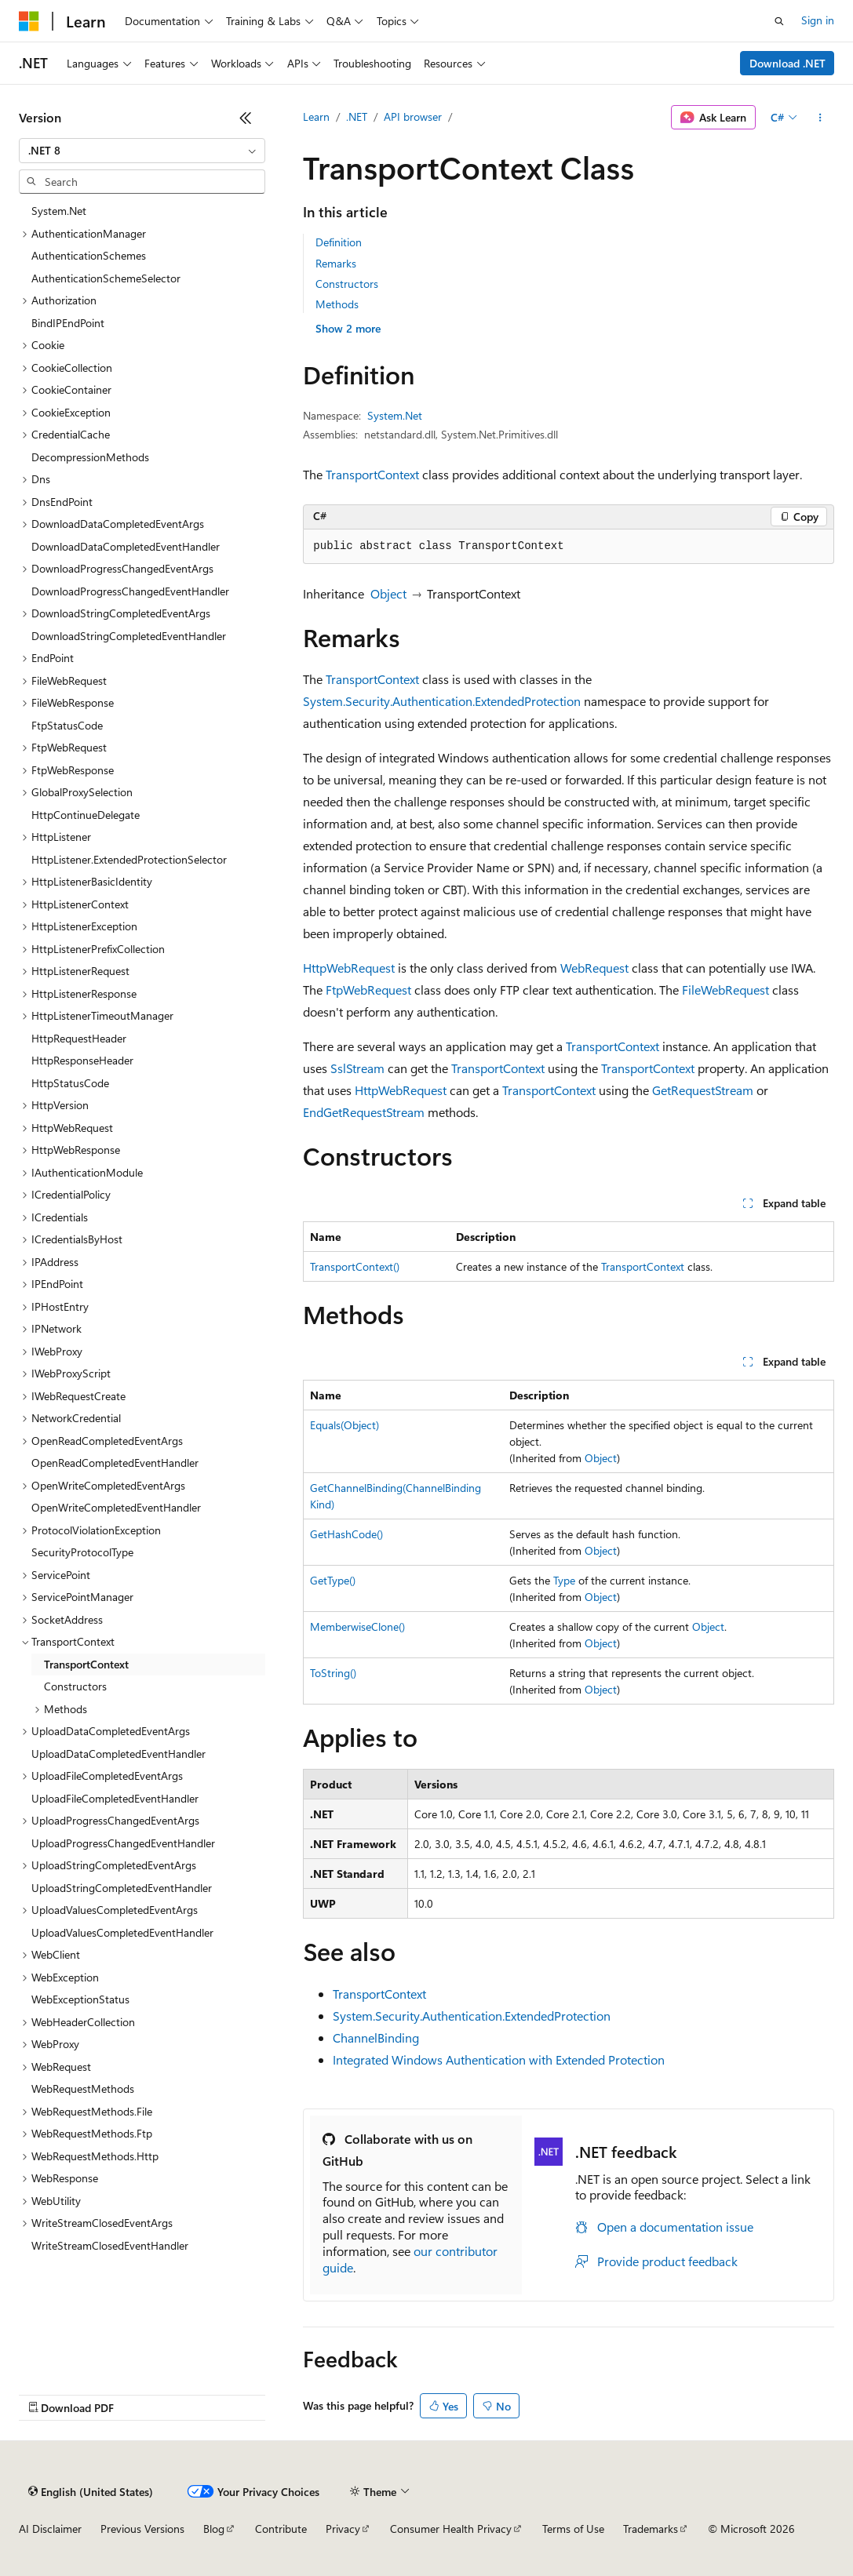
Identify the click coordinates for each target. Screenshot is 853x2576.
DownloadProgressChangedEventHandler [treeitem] (130, 591)
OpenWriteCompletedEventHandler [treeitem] (116, 1507)
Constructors (346, 283)
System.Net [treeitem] (58, 210)
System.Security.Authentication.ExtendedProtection (442, 701)
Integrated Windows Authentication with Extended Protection (499, 2059)
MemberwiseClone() (357, 1626)
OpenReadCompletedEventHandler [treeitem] (115, 1462)
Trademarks (650, 2528)
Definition (338, 242)
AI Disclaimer (50, 2528)
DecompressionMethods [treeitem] (90, 456)
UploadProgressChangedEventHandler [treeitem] (123, 1843)
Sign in (817, 20)
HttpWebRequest (349, 967)
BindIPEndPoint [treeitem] (67, 322)
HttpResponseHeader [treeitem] (82, 1060)
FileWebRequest (725, 989)
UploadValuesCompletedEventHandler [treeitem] (122, 1932)
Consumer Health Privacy (451, 2528)
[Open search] (779, 21)
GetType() (332, 1580)
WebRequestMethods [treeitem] (82, 2088)
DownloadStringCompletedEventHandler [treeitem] (128, 635)
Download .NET (787, 63)
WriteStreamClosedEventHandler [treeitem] (109, 2245)
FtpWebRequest (368, 989)
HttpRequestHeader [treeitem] (78, 1038)
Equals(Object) (344, 1424)
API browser (413, 116)
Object (388, 593)
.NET (356, 116)
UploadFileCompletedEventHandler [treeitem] (115, 1798)
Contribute (281, 2528)
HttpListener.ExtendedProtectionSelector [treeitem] (129, 859)
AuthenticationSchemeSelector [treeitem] (105, 278)
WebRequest (594, 967)
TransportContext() (354, 1266)
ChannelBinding (376, 2037)
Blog (213, 2528)
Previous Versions (142, 2528)
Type (564, 1580)
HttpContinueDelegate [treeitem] (85, 814)
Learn (316, 116)
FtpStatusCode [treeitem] (67, 725)
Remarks (335, 263)
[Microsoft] (29, 21)
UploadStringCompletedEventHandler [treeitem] (121, 1887)
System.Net (394, 415)
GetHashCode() (346, 1533)
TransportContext (372, 474)
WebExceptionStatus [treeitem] (80, 1999)
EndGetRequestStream (364, 1112)
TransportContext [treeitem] (86, 1664)
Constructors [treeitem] (75, 1686)
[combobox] (142, 150)
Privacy (343, 2528)
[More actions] (820, 117)
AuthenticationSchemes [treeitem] (88, 255)
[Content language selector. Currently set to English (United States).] (90, 2491)
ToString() (333, 1672)
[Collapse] (245, 118)
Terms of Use (573, 2528)
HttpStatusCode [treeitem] (70, 1082)
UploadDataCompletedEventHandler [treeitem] (118, 1753)
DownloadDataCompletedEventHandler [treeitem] (125, 546)
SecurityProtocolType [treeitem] (82, 1552)
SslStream (357, 1068)
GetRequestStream (702, 1090)
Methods (337, 304)
